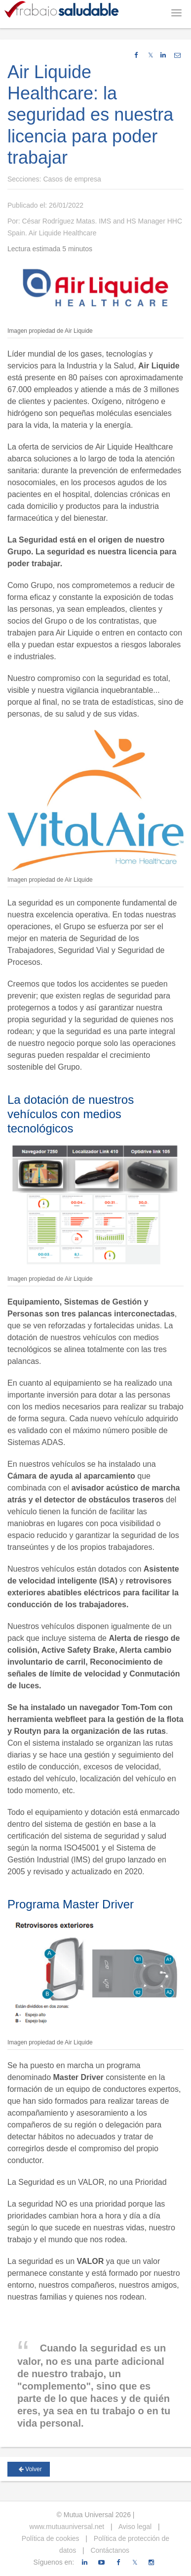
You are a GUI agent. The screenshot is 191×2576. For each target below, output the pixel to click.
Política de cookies (50, 2538)
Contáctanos (109, 2550)
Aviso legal (134, 2527)
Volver (30, 2469)
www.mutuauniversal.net (67, 2527)
